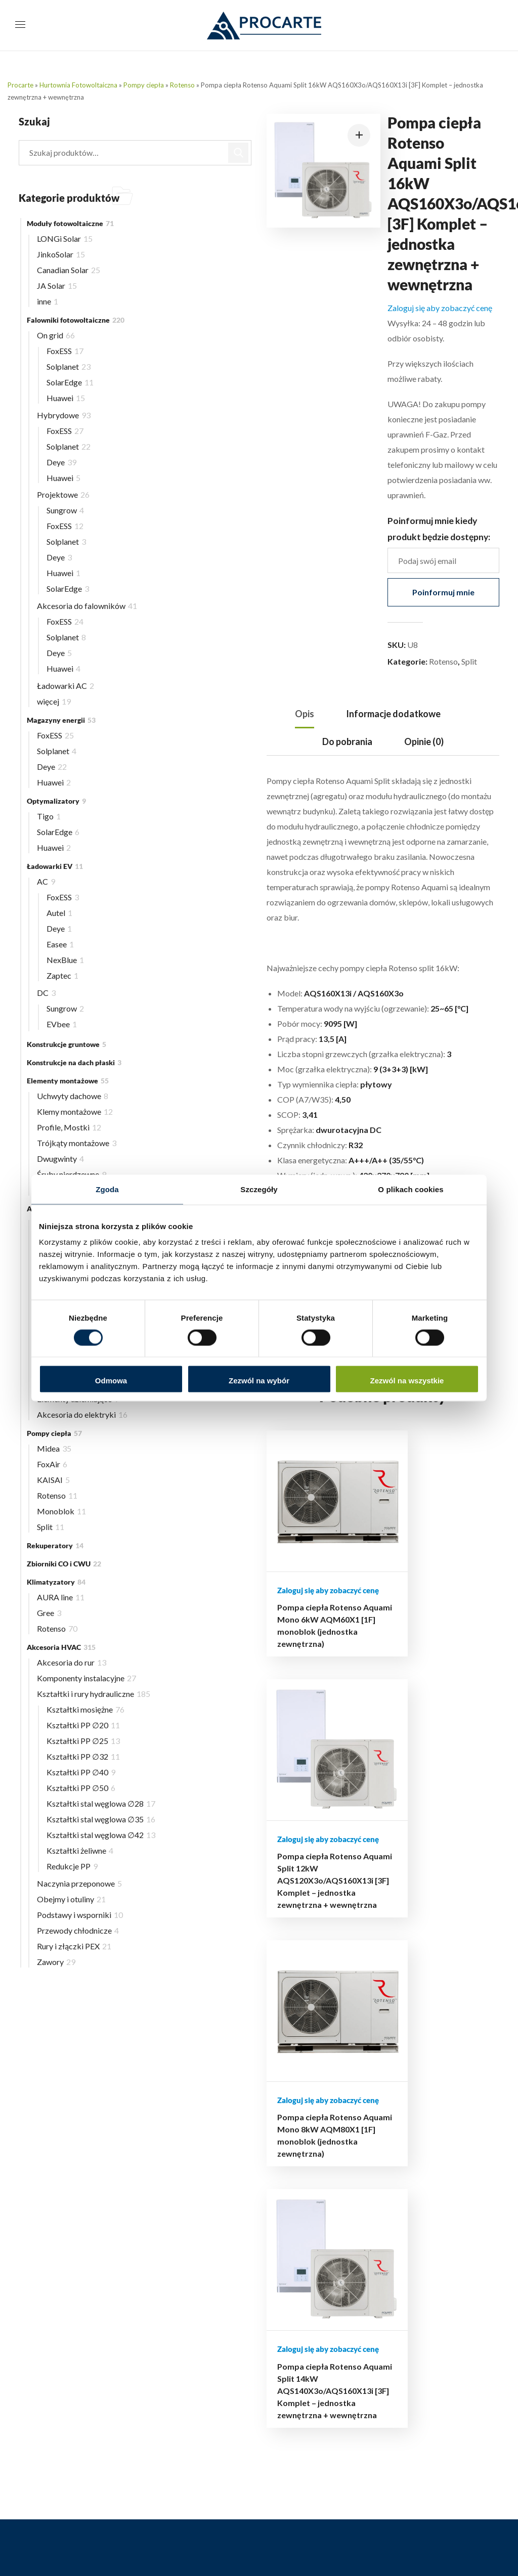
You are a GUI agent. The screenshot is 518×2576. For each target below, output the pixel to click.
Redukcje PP (72, 1866)
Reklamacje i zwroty (312, 2180)
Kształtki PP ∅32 (83, 1756)
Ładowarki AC (65, 685)
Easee (60, 944)
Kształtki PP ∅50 (81, 1788)
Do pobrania (347, 741)
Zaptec (62, 975)
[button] (359, 135)
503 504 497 (164, 2431)
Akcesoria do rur (71, 1662)
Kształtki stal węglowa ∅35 (101, 1819)
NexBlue (65, 960)
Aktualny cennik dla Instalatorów (431, 2206)
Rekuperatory (55, 1545)
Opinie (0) (424, 741)
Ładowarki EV (55, 866)
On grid (56, 335)
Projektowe (63, 494)
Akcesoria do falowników (87, 605)
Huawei (66, 398)
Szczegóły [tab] (258, 1189)
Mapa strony (299, 2222)
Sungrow (65, 510)
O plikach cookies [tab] (410, 1189)
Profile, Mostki (69, 1127)
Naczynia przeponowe (79, 1883)
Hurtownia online (307, 2123)
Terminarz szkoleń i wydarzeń (431, 2234)
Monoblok (61, 1511)
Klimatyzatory (56, 1582)
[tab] (304, 714)
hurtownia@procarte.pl (87, 2398)
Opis (304, 713)
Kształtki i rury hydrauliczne (93, 1693)
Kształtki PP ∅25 (83, 1740)
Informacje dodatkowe (393, 713)
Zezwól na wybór (259, 1380)
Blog (285, 2137)
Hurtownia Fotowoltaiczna (78, 85)
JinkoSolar (61, 254)
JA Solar (57, 285)
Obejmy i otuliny (71, 1899)
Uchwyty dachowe (72, 1096)
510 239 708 (132, 2461)
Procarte (20, 85)
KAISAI (53, 1480)
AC (46, 881)
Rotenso (182, 85)
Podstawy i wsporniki (80, 1914)
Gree (49, 1613)
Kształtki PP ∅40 (81, 1772)
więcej (54, 701)
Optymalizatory (56, 801)
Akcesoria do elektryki (82, 1414)
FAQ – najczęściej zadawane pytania (428, 2291)
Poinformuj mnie (443, 592)
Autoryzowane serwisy (436, 2270)
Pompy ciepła (143, 85)
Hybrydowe (64, 415)
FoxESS (65, 351)
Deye (61, 462)
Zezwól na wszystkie (407, 1380)
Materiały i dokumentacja (442, 2255)
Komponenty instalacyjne (86, 1678)
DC (46, 992)
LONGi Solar (65, 238)
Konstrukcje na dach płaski (74, 1062)
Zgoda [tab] (107, 1189)
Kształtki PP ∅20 (83, 1725)
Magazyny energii (61, 720)
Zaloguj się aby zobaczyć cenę (439, 308)
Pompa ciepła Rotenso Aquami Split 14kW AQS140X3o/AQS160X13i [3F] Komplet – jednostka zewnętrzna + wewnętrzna (476, 1685)
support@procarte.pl (83, 2413)
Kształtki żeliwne (80, 1850)
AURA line (60, 1597)
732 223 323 (142, 2476)
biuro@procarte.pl (79, 2383)
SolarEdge (70, 382)
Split (469, 661)
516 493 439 (155, 2446)
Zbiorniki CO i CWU (64, 1563)
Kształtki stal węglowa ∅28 (101, 1803)
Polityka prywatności (314, 2194)
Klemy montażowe (75, 1111)
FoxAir (52, 1464)
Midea (54, 1448)
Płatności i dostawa (311, 2165)
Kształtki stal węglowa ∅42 (101, 1835)
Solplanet (69, 366)
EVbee (62, 1024)
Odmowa (111, 1380)
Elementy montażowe (68, 1080)
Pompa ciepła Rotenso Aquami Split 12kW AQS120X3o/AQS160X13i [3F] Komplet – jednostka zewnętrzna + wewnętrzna (352, 1685)
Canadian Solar (68, 270)
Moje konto (297, 2151)
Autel (59, 913)
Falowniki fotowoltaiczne (75, 320)
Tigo (49, 816)
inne (47, 301)
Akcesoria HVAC (61, 1647)
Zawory (56, 1962)
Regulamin (295, 2208)
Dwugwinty (60, 1158)
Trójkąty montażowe (76, 1143)
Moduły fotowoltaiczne (70, 223)
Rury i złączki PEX (74, 1946)
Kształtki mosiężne (85, 1709)
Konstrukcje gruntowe (66, 1044)
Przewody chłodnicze (78, 1930)
